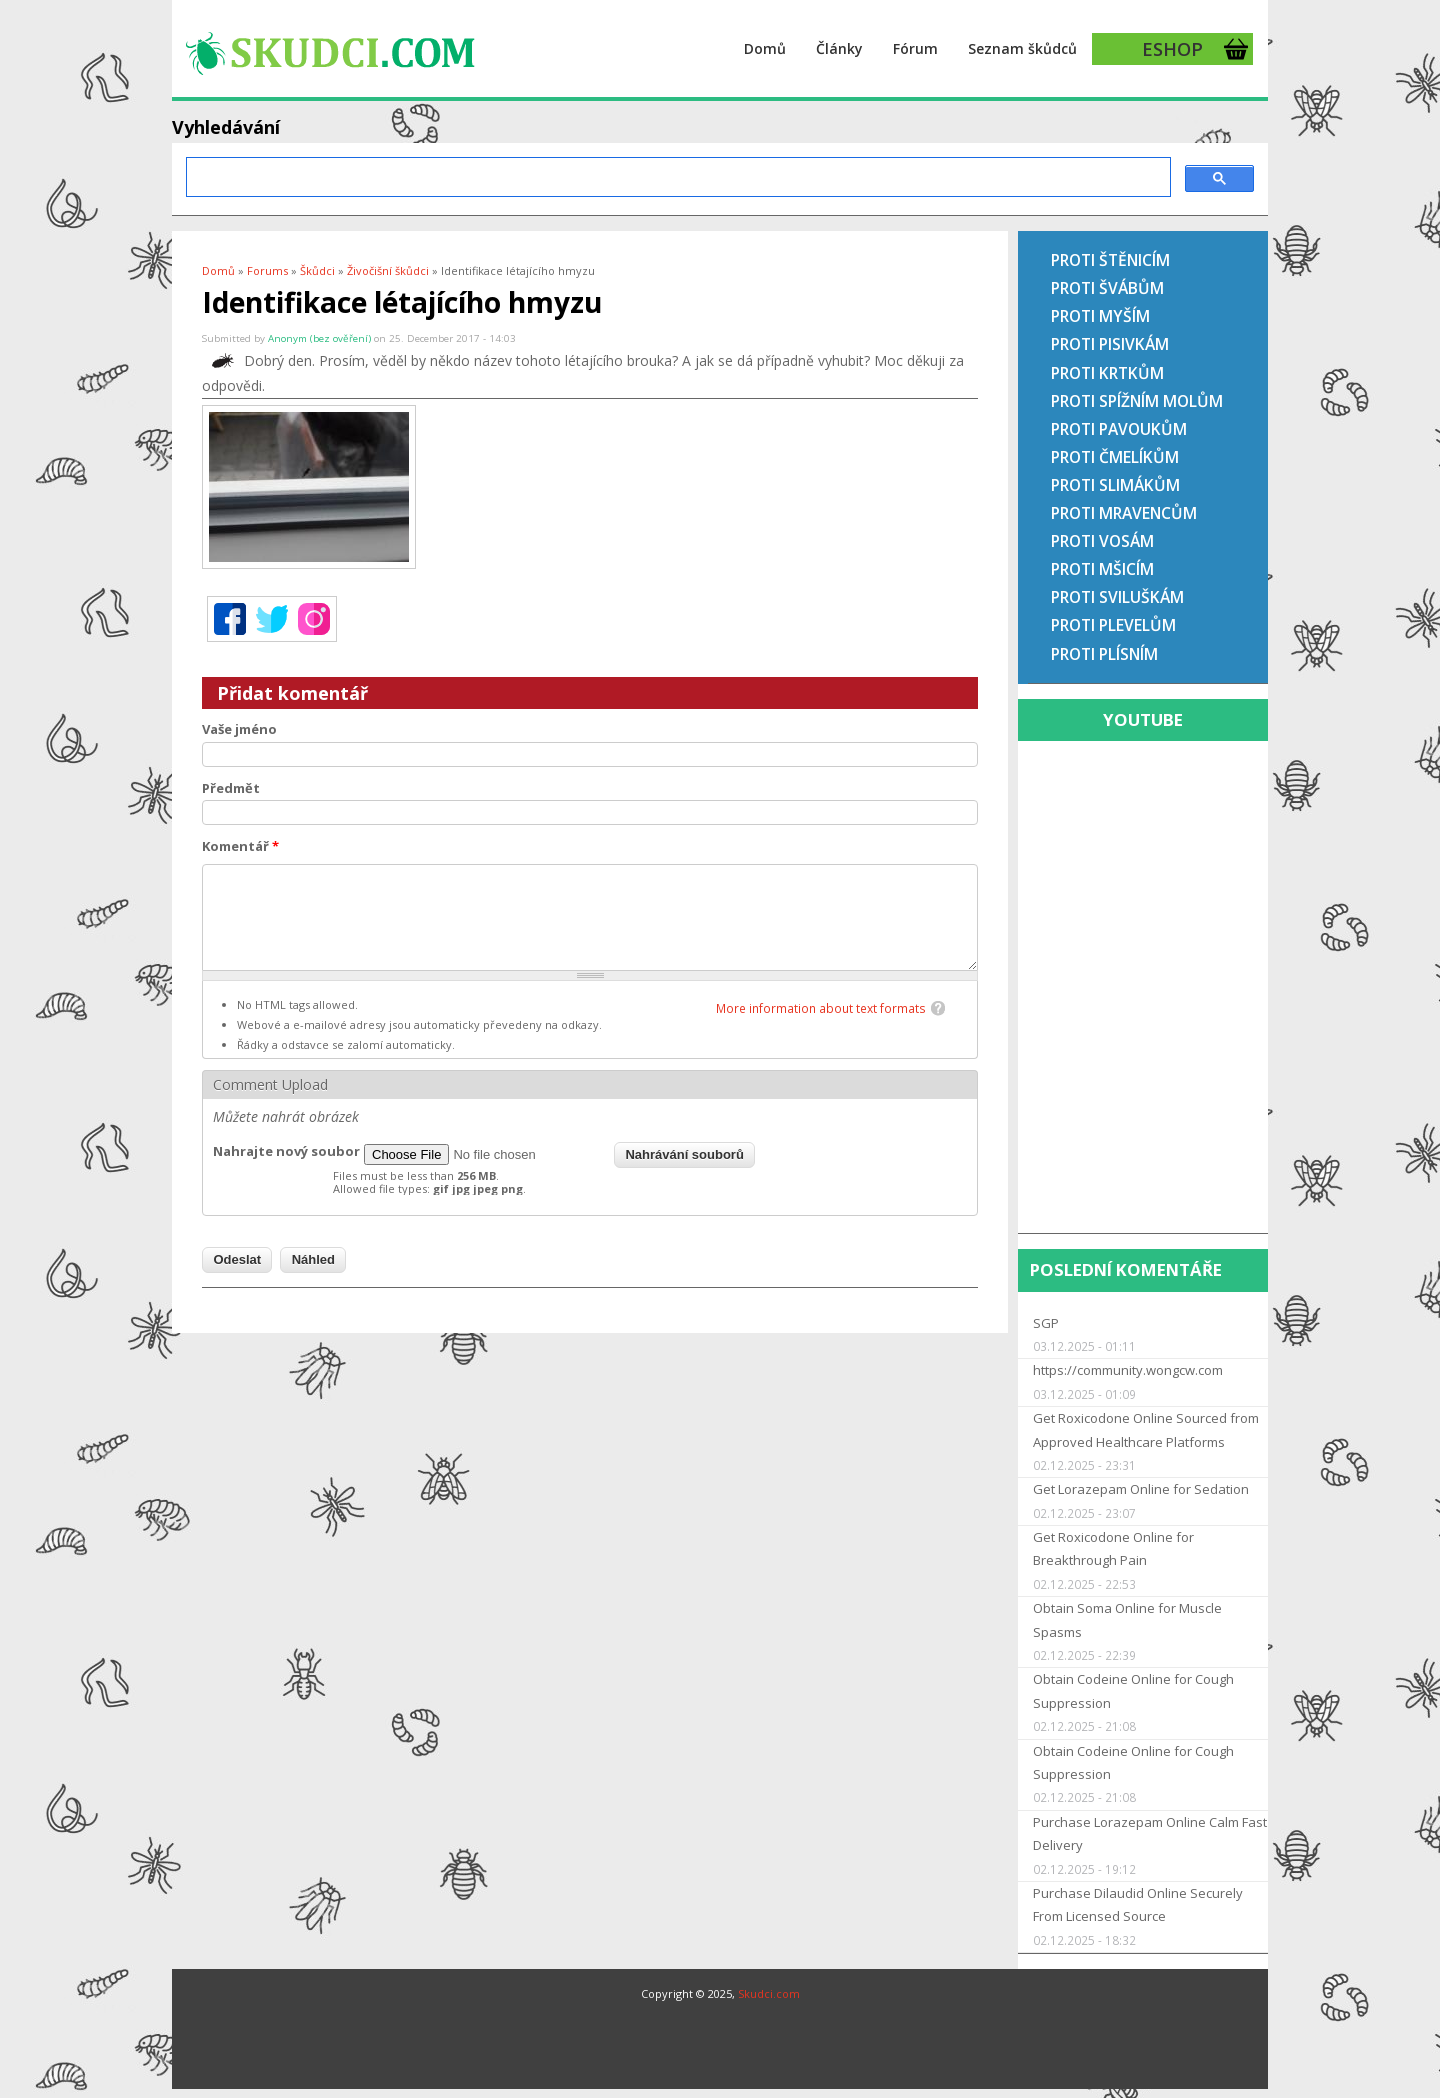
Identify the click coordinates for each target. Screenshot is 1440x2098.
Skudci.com (769, 1993)
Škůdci (317, 270)
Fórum (915, 48)
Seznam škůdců (1022, 48)
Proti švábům (1107, 288)
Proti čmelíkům (1115, 457)
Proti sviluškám (1117, 597)
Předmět (231, 788)
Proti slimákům (1115, 485)
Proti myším (1100, 316)
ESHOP (1172, 49)
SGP (1046, 1323)
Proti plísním (1104, 654)
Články (839, 48)
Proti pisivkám (1110, 344)
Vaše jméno (239, 729)
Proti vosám (1102, 541)
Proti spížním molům (1137, 401)
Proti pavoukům (1119, 429)
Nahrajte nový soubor (286, 1151)
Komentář (240, 846)
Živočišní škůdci (388, 270)
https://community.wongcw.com (1128, 1370)
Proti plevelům (1113, 625)
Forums (267, 270)
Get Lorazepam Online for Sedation (1141, 1489)
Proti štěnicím (1110, 260)
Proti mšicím (1102, 569)
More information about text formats (821, 1008)
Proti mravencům (1124, 513)
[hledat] (676, 177)
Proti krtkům (1107, 373)
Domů (765, 48)
